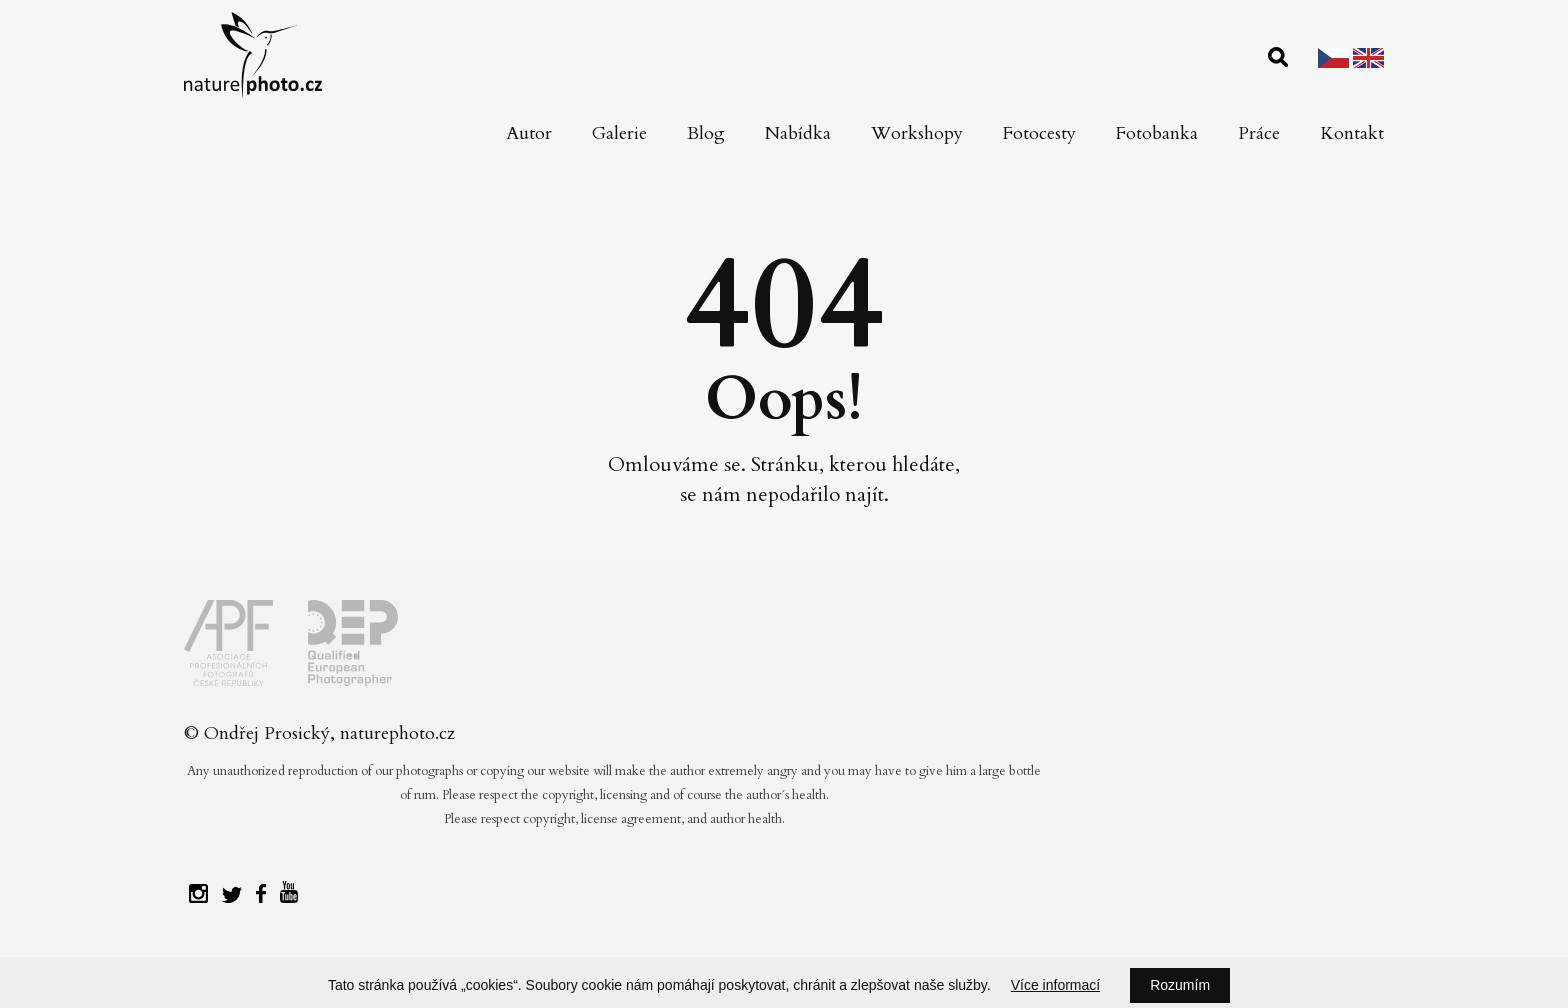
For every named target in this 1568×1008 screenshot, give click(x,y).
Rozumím (1180, 985)
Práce (1259, 133)
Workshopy (917, 133)
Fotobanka (1157, 133)
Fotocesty (1039, 133)
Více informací (1055, 985)
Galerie (619, 133)
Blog (706, 133)
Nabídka (798, 133)
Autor (529, 133)
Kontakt (1352, 133)
